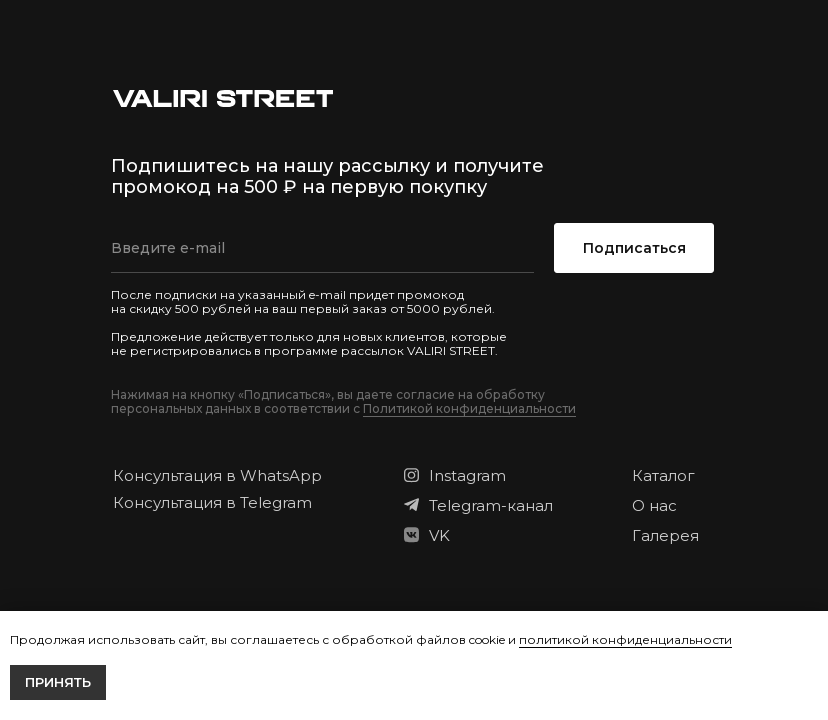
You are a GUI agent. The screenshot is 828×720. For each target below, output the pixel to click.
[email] (322, 248)
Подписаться (634, 248)
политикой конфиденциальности (625, 639)
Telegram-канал (491, 505)
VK (439, 535)
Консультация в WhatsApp (217, 475)
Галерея (665, 535)
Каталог (663, 475)
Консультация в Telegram (212, 502)
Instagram (467, 475)
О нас (654, 505)
